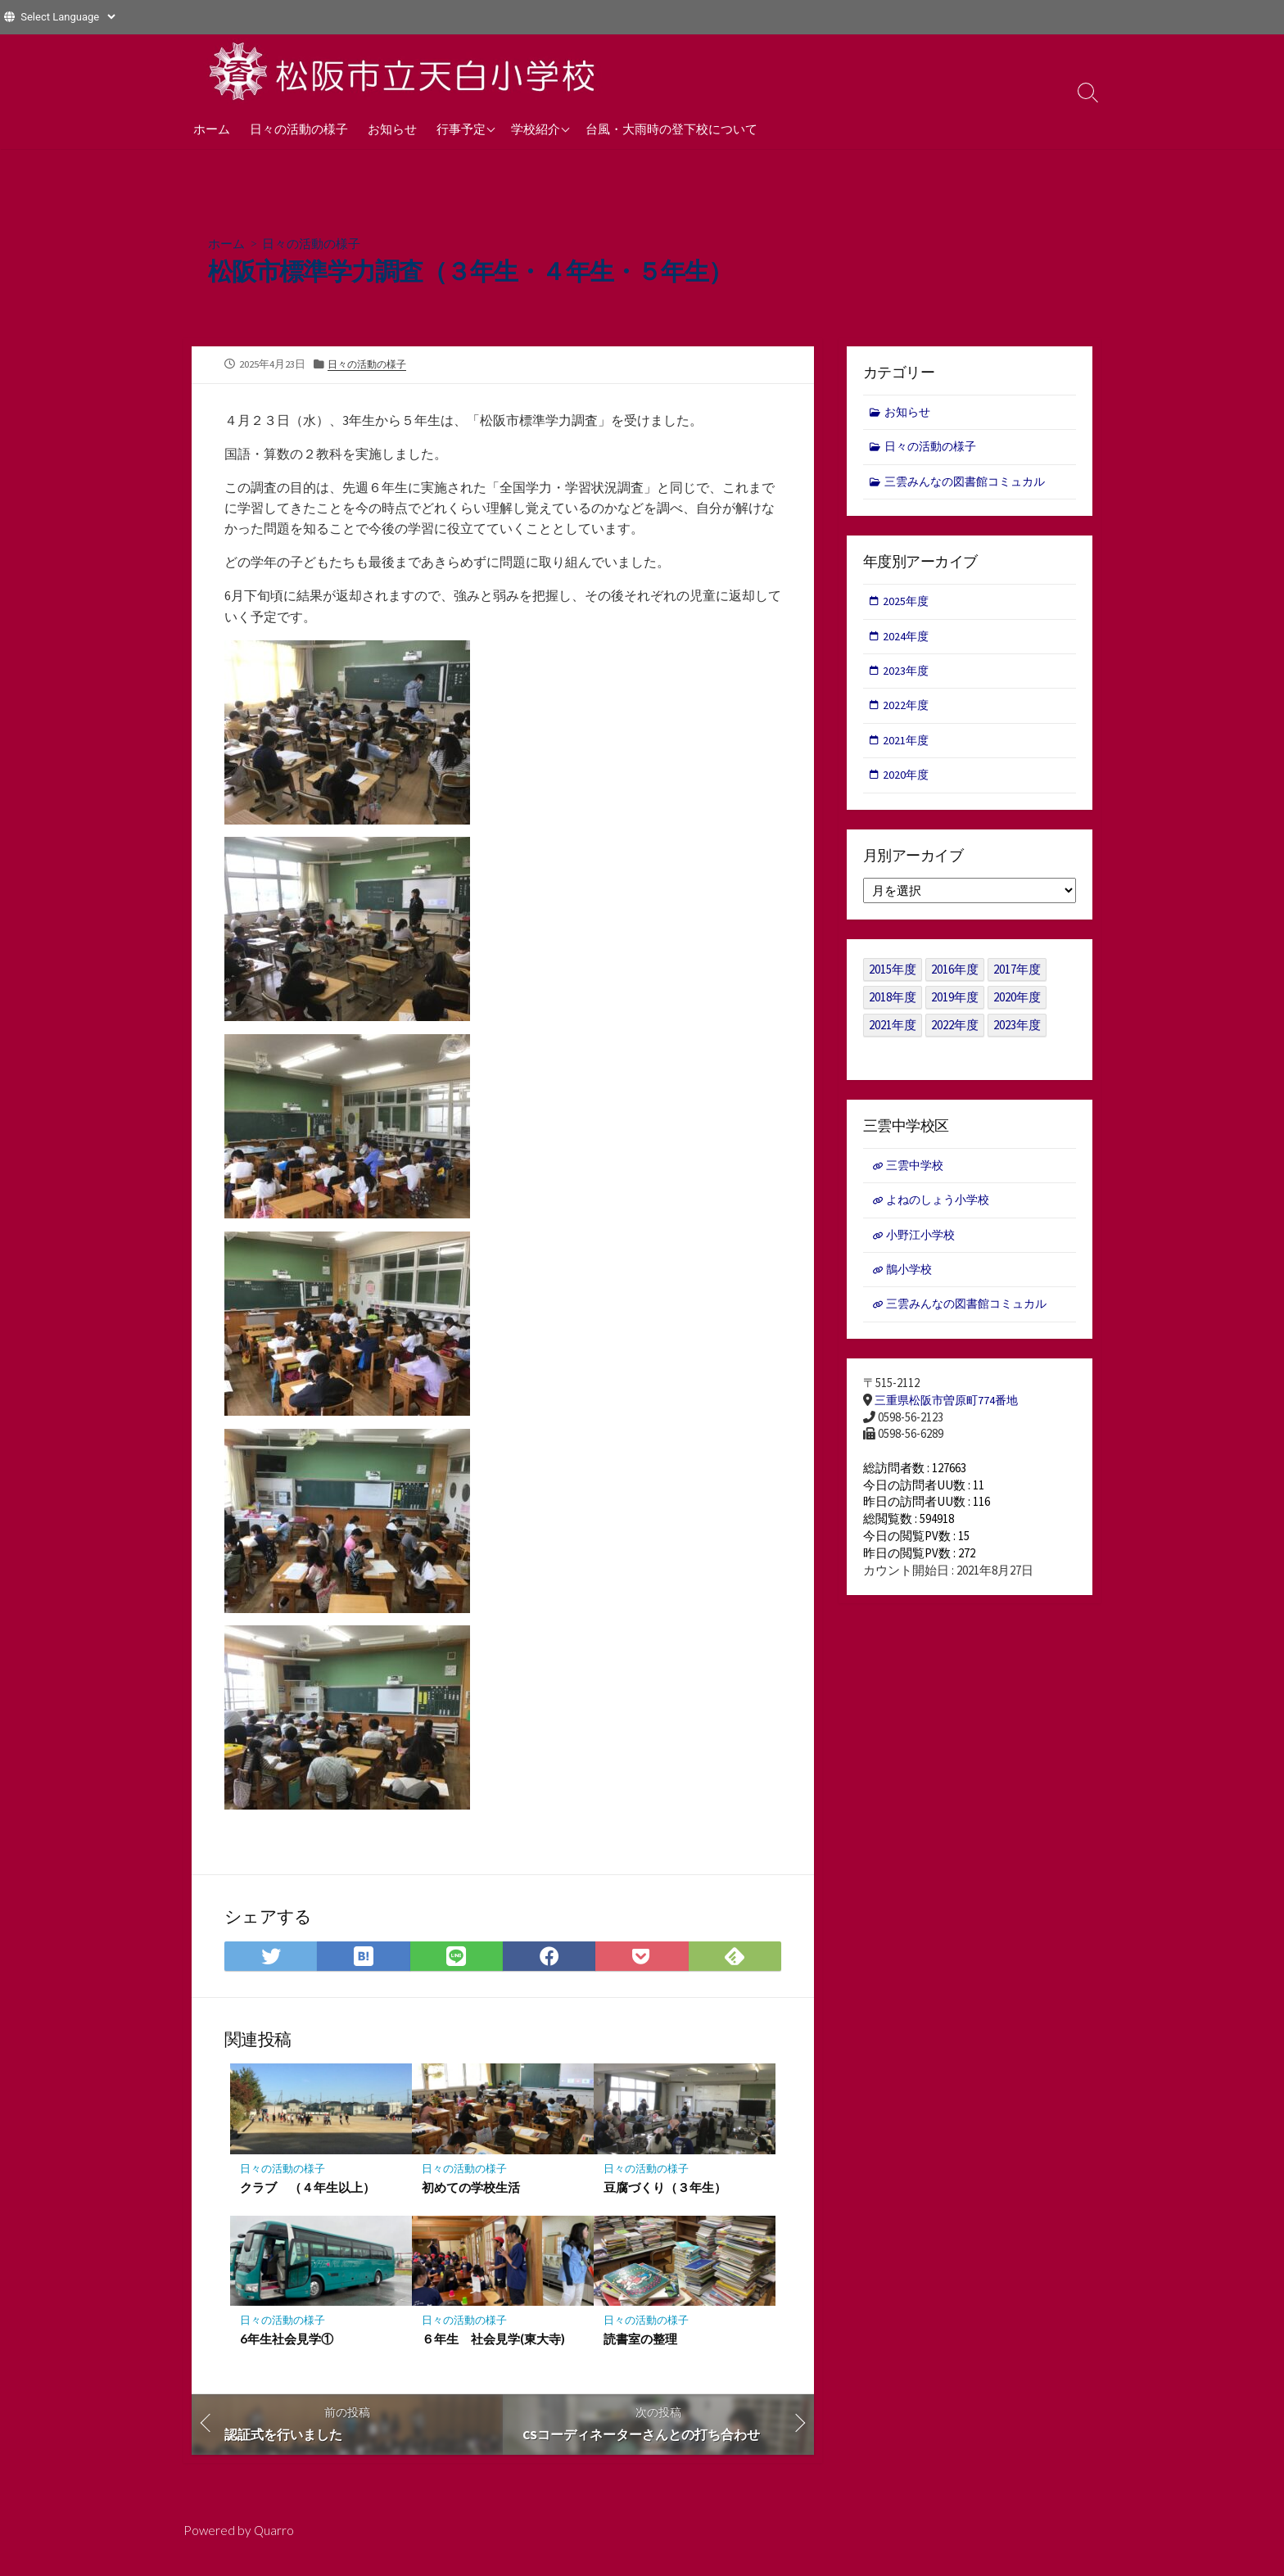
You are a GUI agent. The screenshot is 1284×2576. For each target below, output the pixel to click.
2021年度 (907, 749)
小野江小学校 (924, 1247)
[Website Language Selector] (67, 17)
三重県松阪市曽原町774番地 (951, 1416)
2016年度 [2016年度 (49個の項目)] (955, 979)
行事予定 (461, 128)
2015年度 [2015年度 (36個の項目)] (892, 979)
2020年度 (907, 784)
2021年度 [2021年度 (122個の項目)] (892, 1035)
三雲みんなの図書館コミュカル (971, 484)
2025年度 (907, 605)
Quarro (275, 2540)
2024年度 (907, 641)
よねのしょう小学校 (942, 1212)
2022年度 (907, 713)
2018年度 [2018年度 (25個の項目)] (892, 1007)
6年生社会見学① (286, 2348)
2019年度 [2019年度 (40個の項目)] (955, 1007)
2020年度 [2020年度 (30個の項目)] (1017, 1007)
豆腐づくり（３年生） (665, 2196)
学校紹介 (535, 128)
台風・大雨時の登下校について (671, 128)
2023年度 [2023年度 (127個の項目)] (1017, 1035)
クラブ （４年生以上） (307, 2196)
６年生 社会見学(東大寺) (493, 2348)
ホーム (211, 128)
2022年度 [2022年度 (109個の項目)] (955, 1035)
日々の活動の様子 (299, 128)
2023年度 (907, 677)
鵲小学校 (911, 1283)
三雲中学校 (917, 1176)
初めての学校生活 (471, 2196)
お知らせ (392, 128)
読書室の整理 (640, 2348)
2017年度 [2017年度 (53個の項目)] (1017, 979)
